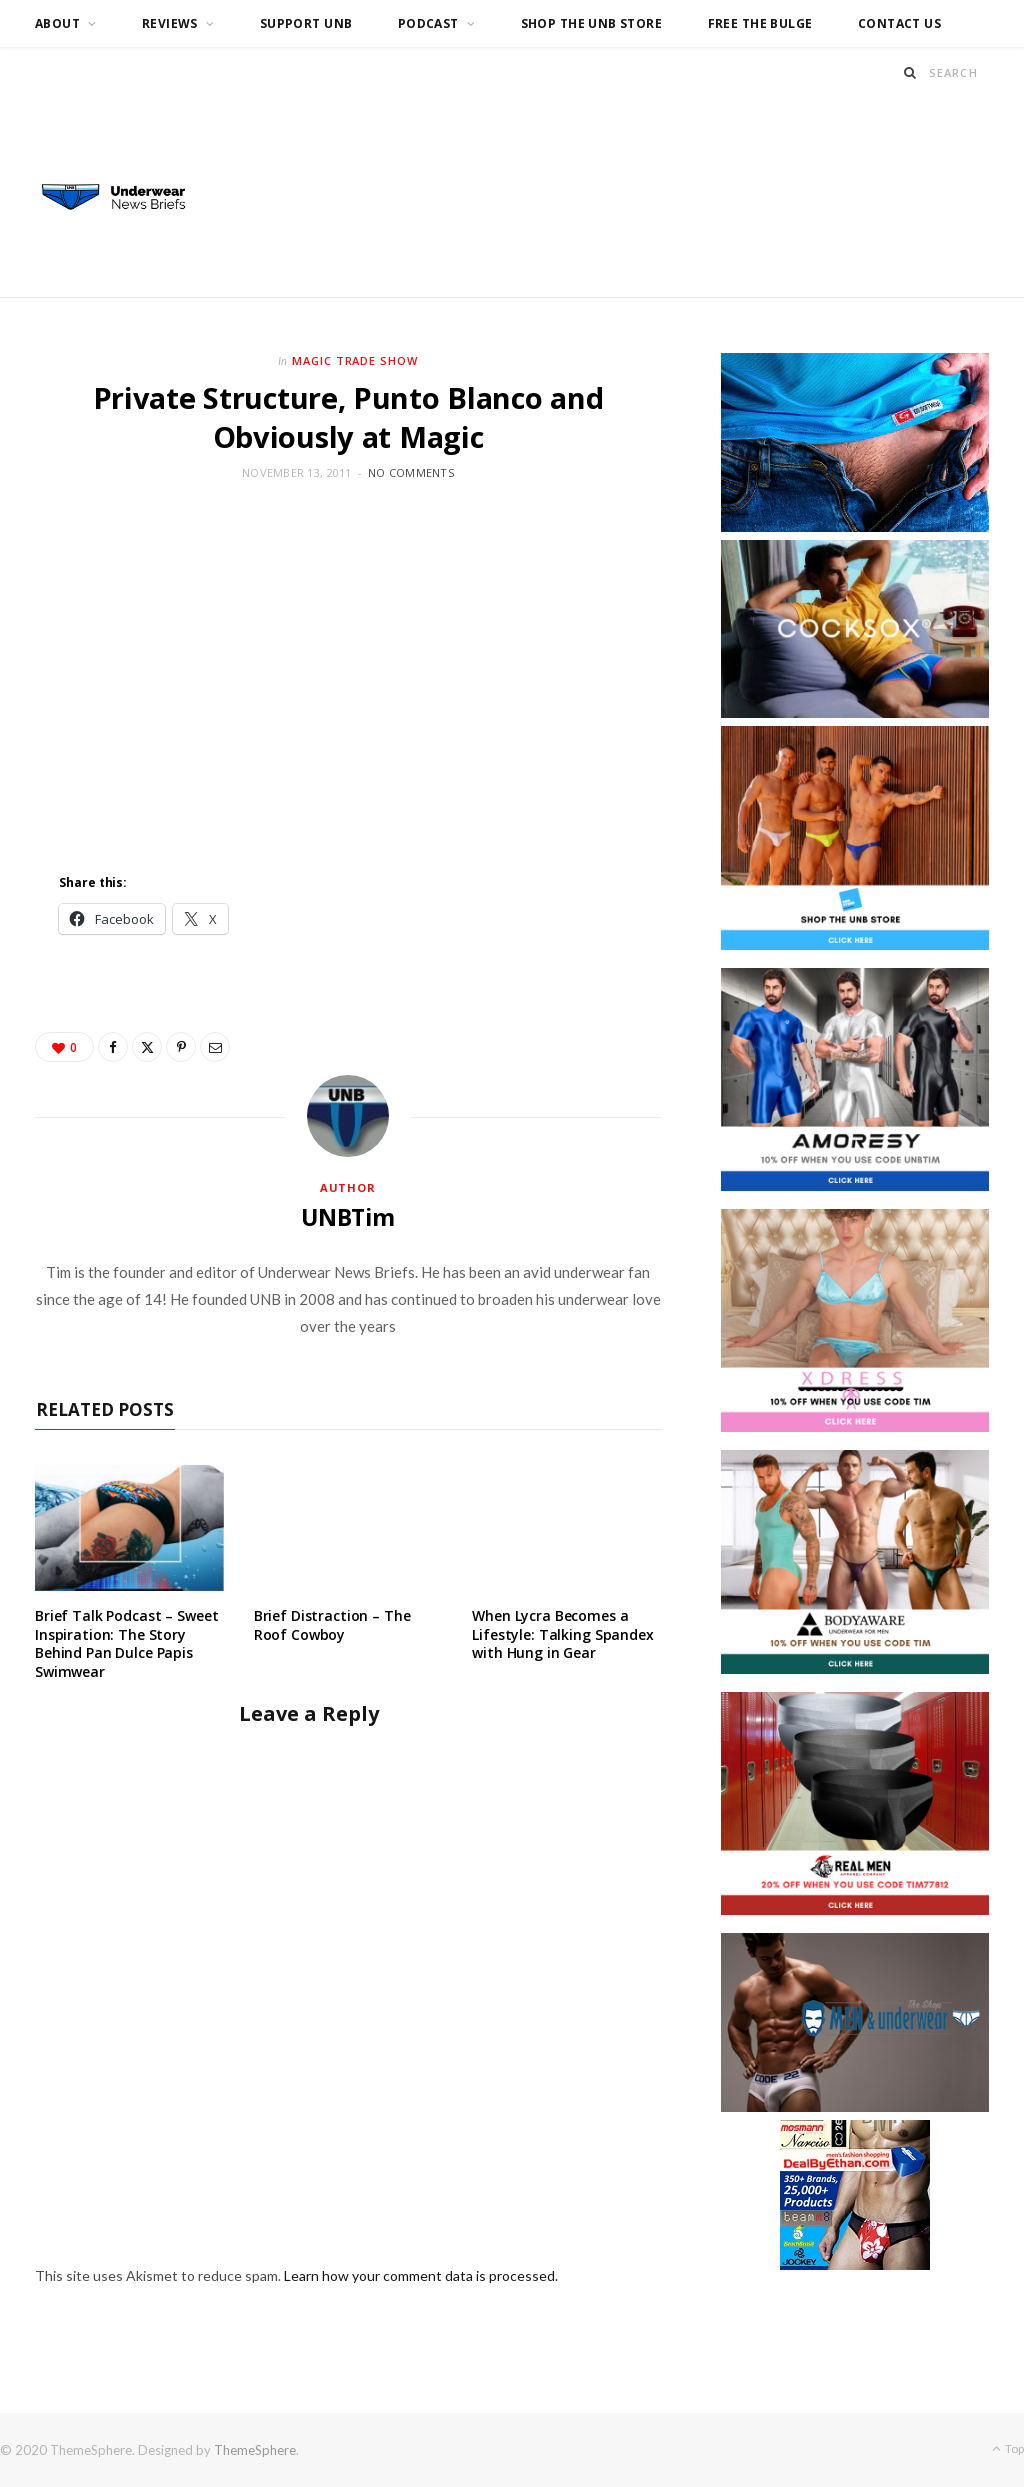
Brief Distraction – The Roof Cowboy (332, 1625)
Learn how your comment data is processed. (421, 2275)
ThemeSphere (255, 2450)
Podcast (428, 23)
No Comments (411, 472)
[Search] (910, 72)
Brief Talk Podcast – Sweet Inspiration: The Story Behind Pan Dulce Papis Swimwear (126, 1644)
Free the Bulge (760, 23)
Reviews (170, 23)
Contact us (899, 23)
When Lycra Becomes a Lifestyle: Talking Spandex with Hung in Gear (562, 1634)
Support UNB (306, 23)
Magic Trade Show (355, 360)
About (57, 23)
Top (1008, 2448)
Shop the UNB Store (592, 23)
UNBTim (348, 1217)
